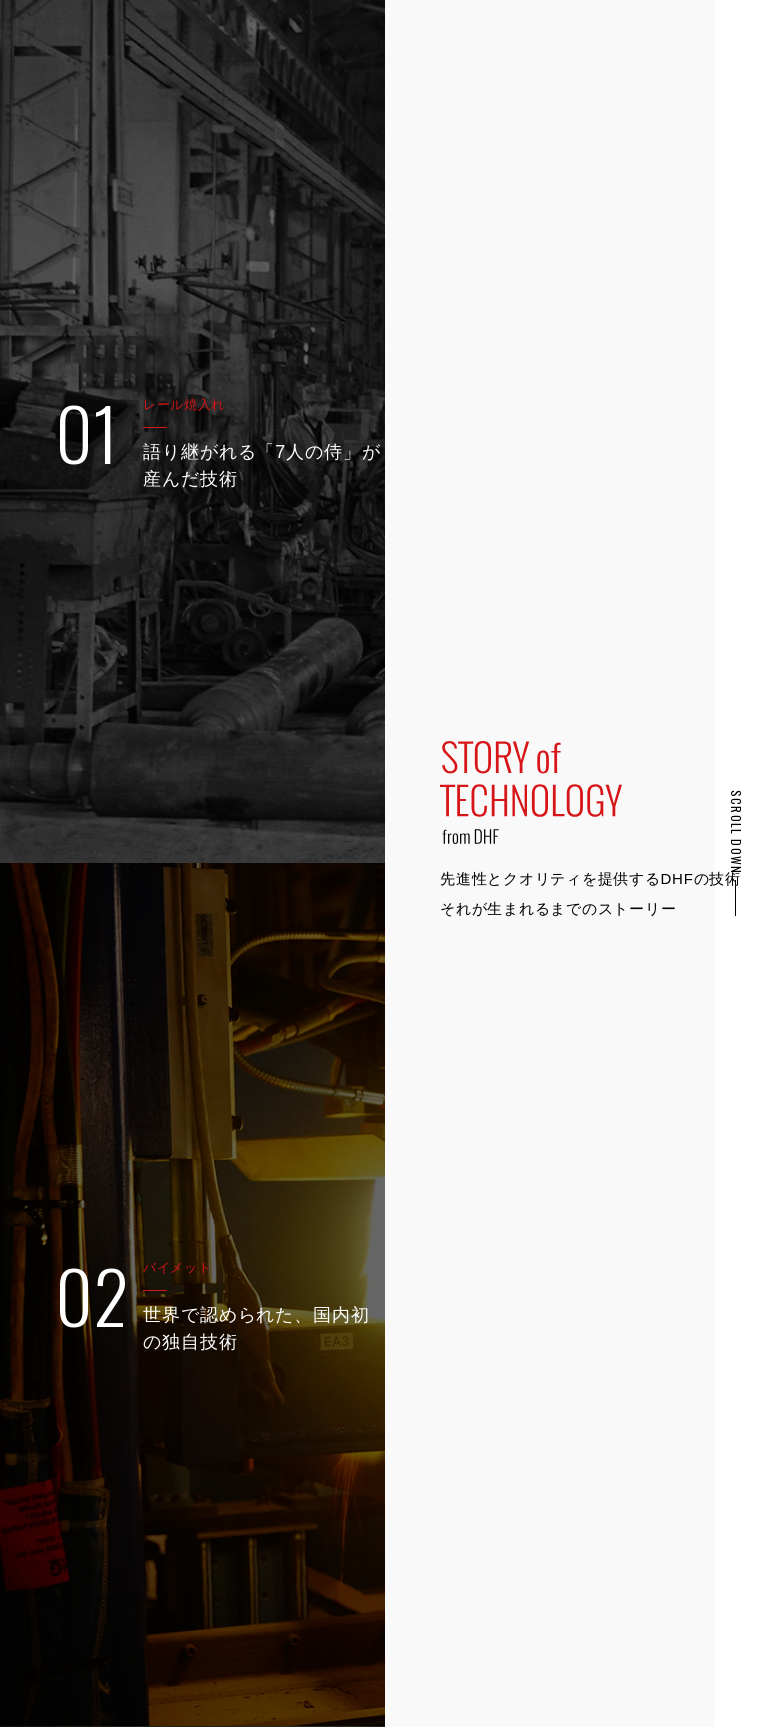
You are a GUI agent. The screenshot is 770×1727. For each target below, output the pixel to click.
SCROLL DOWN (736, 832)
